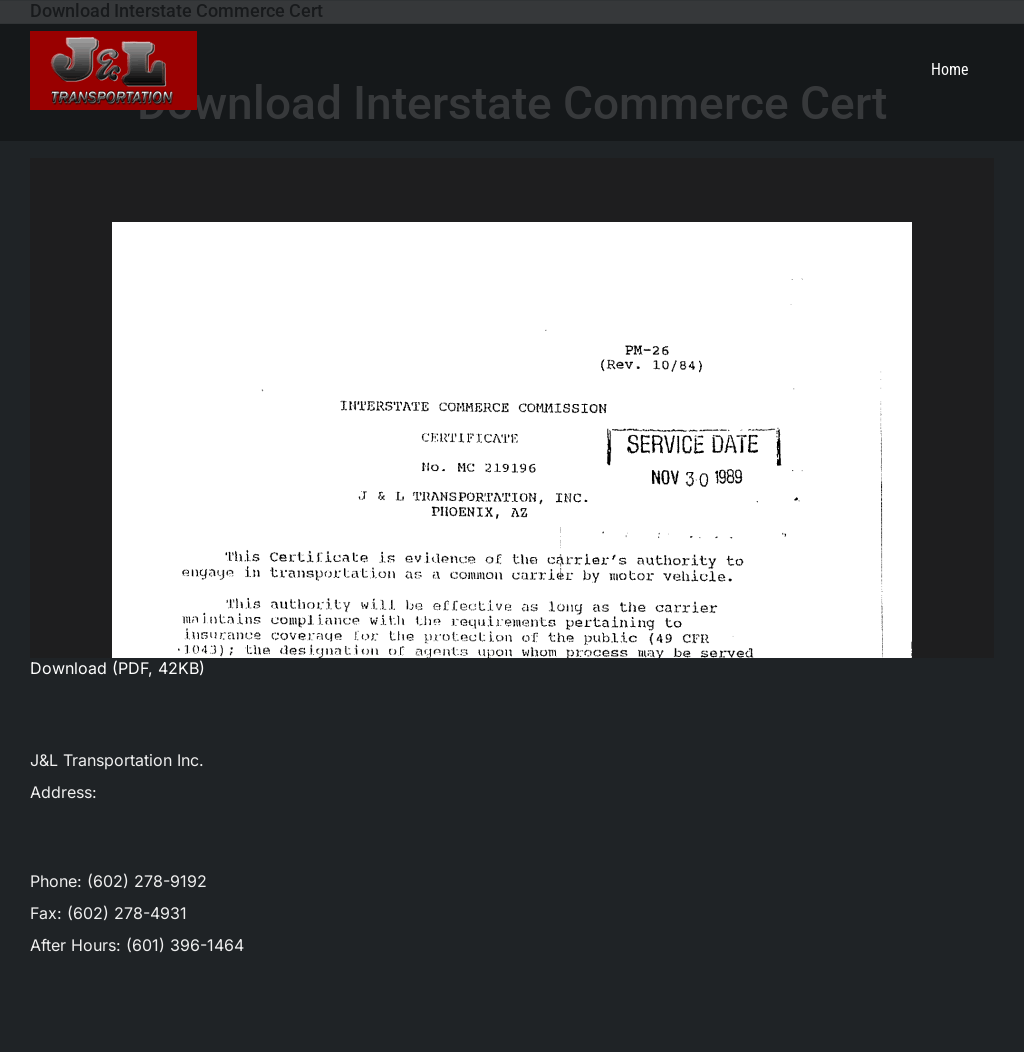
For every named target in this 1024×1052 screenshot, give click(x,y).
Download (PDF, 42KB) (117, 668)
